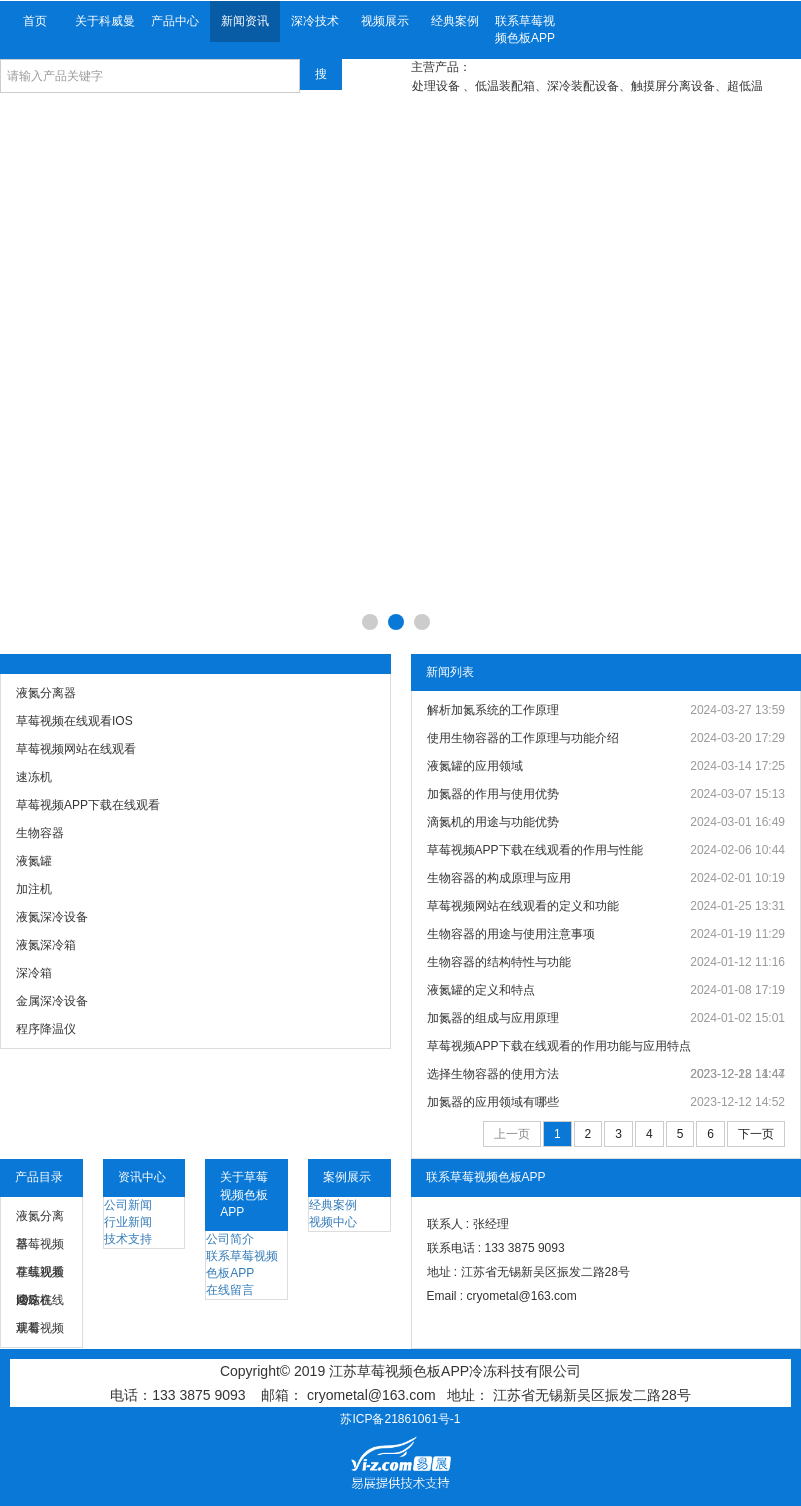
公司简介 (230, 1239)
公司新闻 (128, 1205)
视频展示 (385, 21)
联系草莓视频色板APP (525, 29)
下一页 (756, 1134)
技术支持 (128, 1239)
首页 (35, 21)
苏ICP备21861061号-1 (400, 1419)
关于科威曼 (105, 21)
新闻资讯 (245, 21)
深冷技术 (315, 21)
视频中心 (333, 1222)
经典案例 (455, 21)
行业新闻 (128, 1222)
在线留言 (230, 1290)
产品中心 (175, 21)
